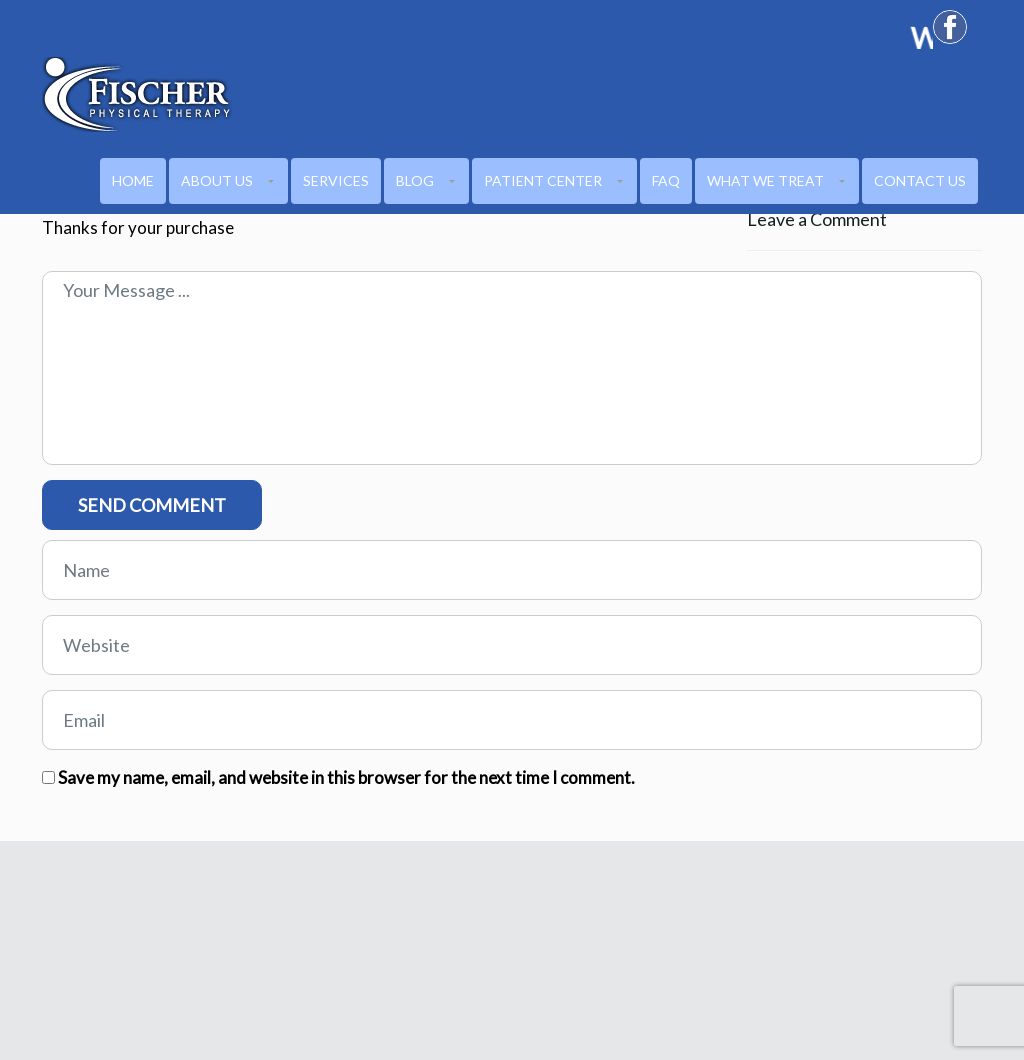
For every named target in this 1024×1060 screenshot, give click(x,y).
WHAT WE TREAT (765, 180)
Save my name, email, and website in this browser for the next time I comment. (346, 777)
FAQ (666, 180)
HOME (133, 180)
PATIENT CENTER (543, 180)
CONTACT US (920, 180)
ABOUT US (217, 180)
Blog (415, 180)
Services (336, 180)
